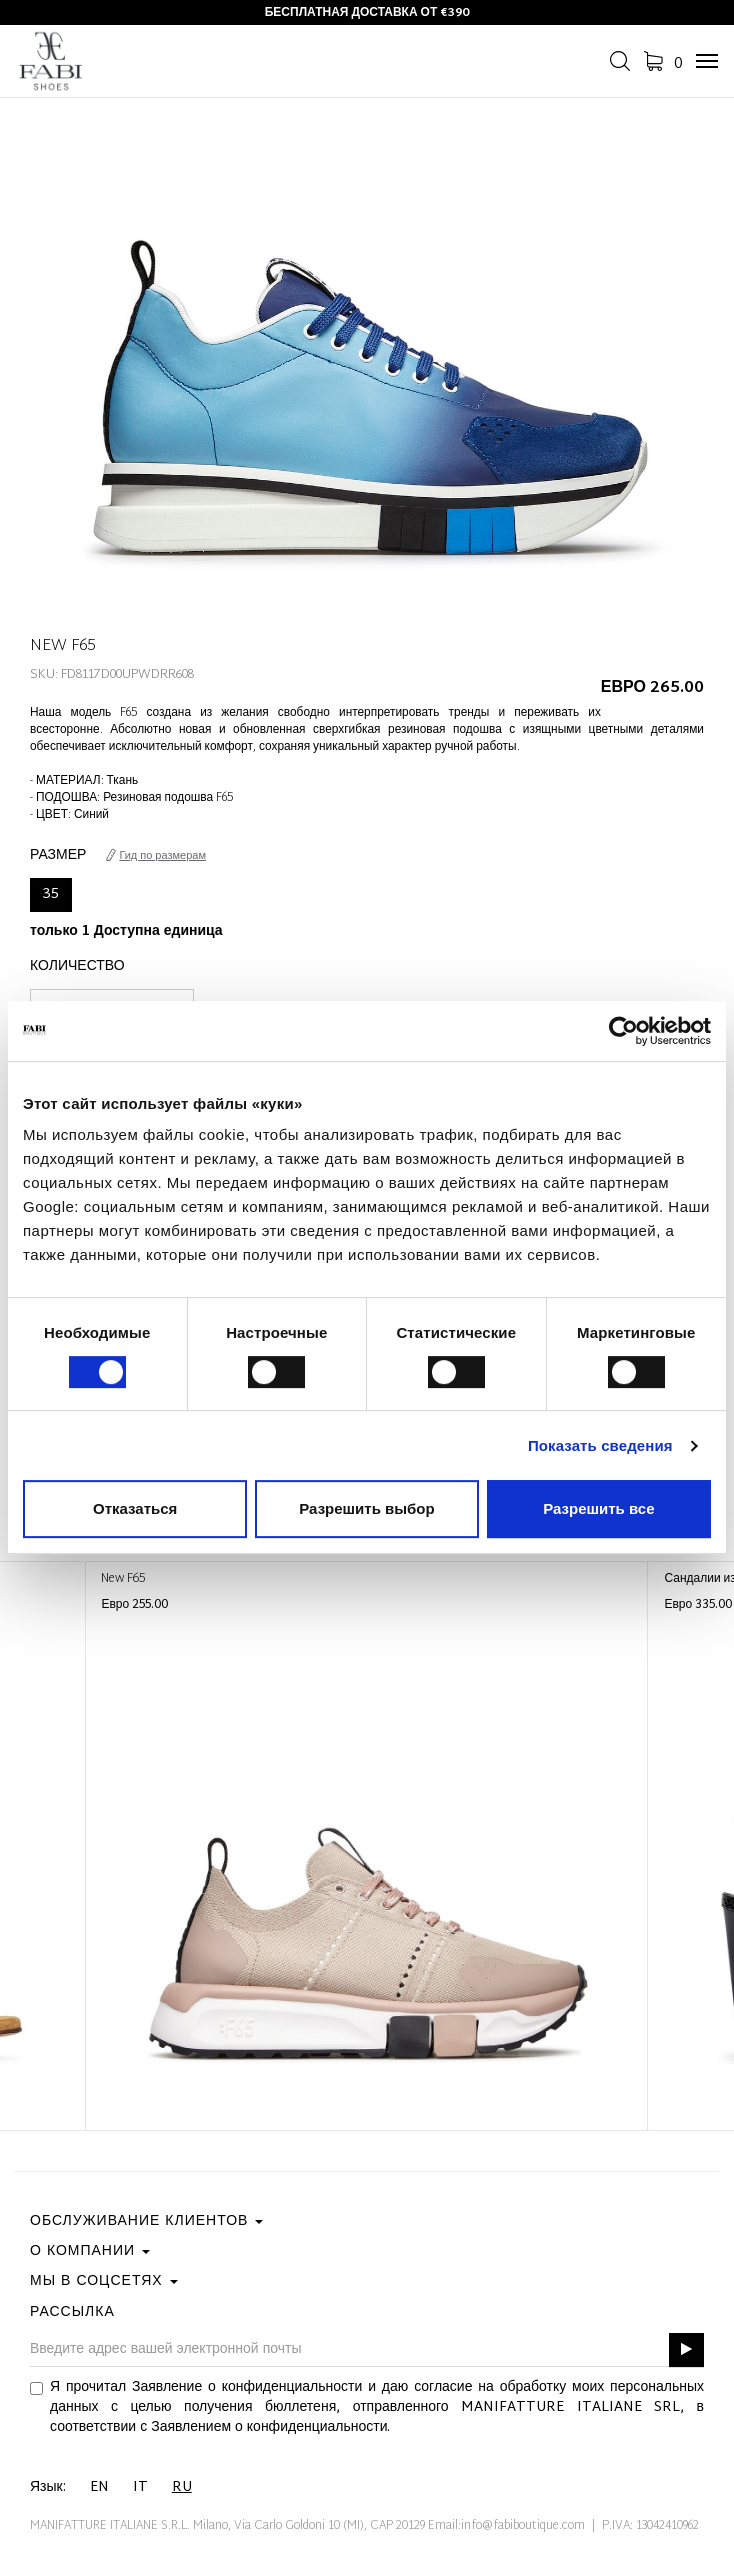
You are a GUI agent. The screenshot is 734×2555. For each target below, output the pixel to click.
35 (51, 894)
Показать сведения (600, 1445)
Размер (58, 856)
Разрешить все (598, 1508)
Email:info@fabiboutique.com (506, 2526)
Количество (77, 967)
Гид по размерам (156, 856)
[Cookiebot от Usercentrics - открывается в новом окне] (623, 1031)
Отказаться (135, 1508)
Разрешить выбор (366, 1508)
